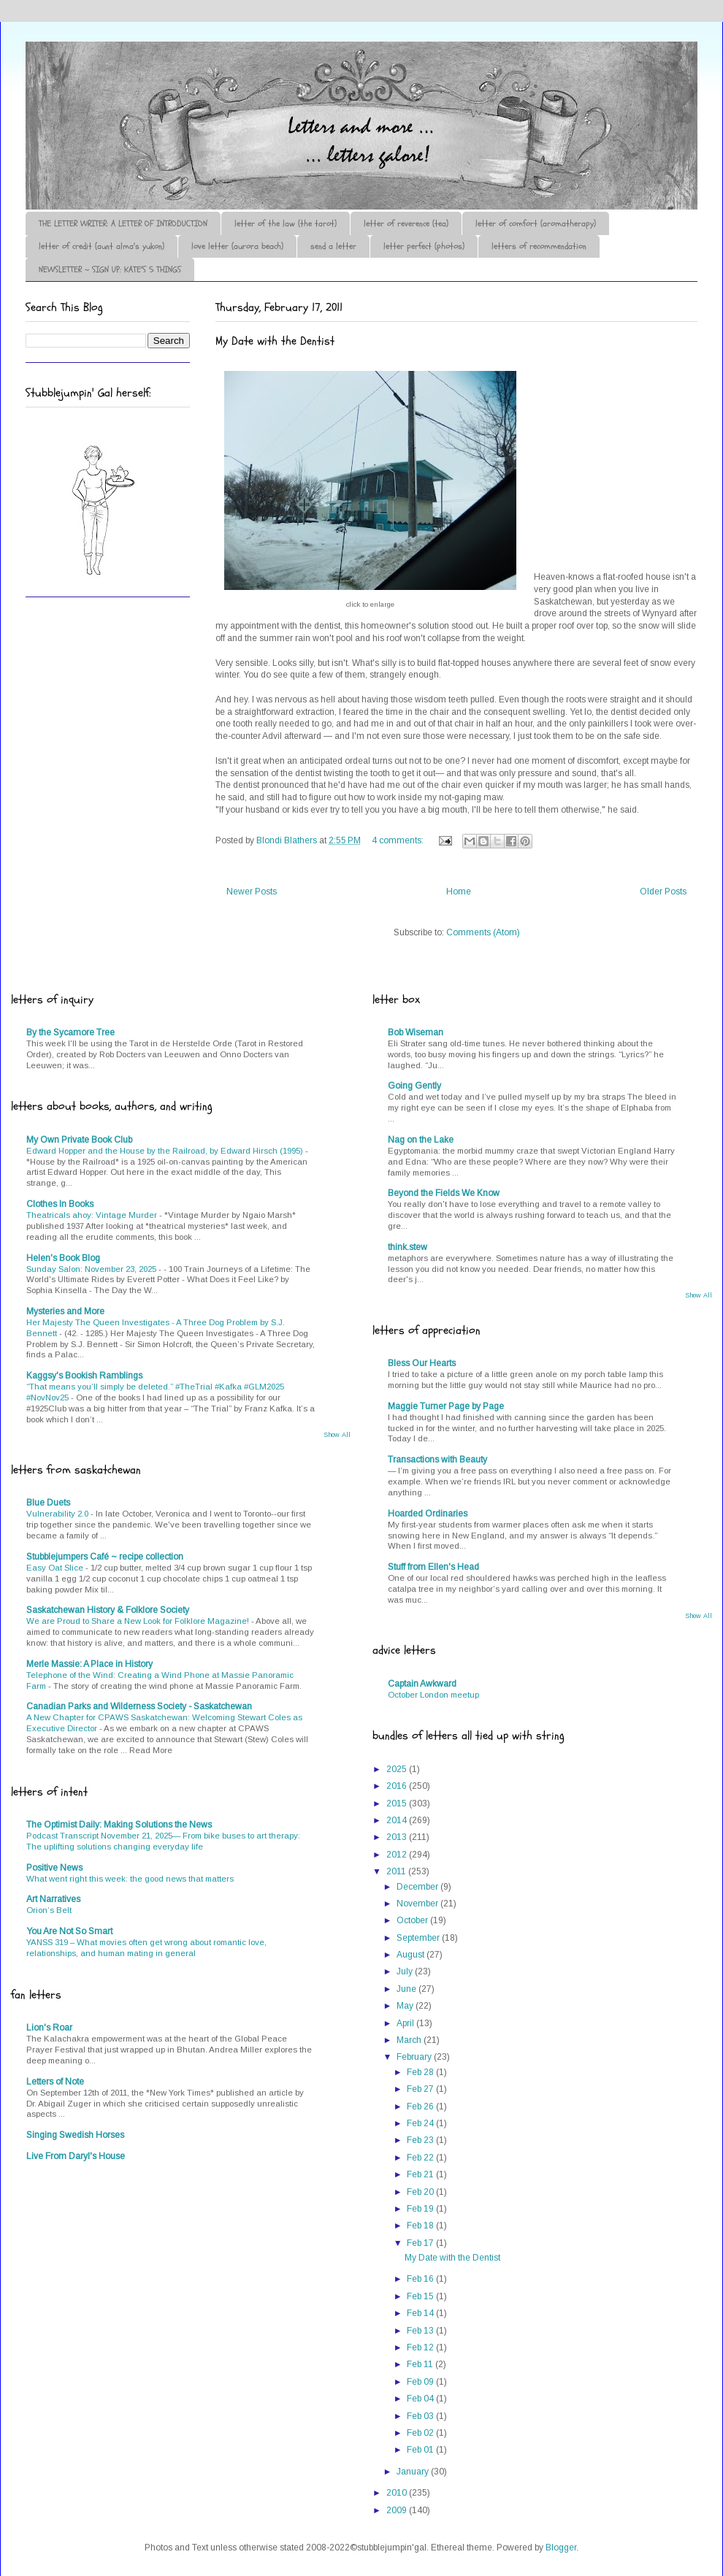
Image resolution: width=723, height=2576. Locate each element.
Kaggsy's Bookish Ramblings (84, 1376)
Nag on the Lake (421, 1140)
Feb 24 (421, 2123)
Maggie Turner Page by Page (446, 1406)
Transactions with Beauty (437, 1459)
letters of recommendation (538, 246)
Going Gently (414, 1086)
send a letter (333, 246)
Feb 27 (421, 2089)
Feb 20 (421, 2192)
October (413, 1920)
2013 (397, 1837)
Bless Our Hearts (422, 1363)
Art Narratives (53, 1899)
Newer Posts (251, 891)
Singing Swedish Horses (75, 2135)
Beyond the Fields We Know (444, 1193)
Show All (337, 1434)
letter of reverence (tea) (406, 223)
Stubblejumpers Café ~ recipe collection (104, 1557)
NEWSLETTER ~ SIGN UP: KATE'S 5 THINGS (110, 269)
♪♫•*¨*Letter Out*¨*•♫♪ (245, 82)
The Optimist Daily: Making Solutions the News (119, 1825)
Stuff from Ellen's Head (433, 1567)
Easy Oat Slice (55, 1567)
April (406, 2023)
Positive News (54, 1868)
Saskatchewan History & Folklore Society (107, 1610)
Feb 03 (421, 2416)
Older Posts (663, 891)
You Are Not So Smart (69, 1931)
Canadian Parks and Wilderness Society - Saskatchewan (139, 1706)
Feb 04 (421, 2398)
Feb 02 (421, 2433)
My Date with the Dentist (274, 341)
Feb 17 (421, 2243)
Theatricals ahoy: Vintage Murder (92, 1215)
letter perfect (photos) (423, 246)
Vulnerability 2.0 (58, 1513)
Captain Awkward (422, 1684)
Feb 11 (421, 2364)
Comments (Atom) (483, 932)
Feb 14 (421, 2313)
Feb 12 (421, 2347)
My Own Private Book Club (79, 1140)
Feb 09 (421, 2382)
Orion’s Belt (49, 1910)
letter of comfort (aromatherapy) (535, 223)
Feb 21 (421, 2174)
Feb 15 (421, 2296)
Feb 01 (421, 2450)
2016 (397, 1786)
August (411, 1955)
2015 (397, 1803)
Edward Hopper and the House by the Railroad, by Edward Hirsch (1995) (165, 1150)
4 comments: (399, 840)
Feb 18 (421, 2225)
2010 (397, 2493)
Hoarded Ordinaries (427, 1514)
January (414, 2471)
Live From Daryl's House (75, 2156)
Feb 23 (421, 2140)
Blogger (561, 2547)
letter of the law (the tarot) (285, 223)
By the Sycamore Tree (70, 1032)
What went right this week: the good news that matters (130, 1878)
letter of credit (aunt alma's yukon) (101, 246)
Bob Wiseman (415, 1032)
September (419, 1938)
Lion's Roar (49, 2028)
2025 (397, 1769)
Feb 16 (421, 2279)
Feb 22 (421, 2158)
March (410, 2040)
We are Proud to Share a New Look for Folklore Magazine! (138, 1621)
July (406, 1971)
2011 (397, 1871)
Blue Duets (48, 1503)
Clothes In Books (59, 1204)
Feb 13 (421, 2331)
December (418, 1887)
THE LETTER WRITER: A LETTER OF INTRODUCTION (123, 223)
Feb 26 (421, 2106)
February (415, 2057)
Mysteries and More (65, 1311)
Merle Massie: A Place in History (89, 1664)
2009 (397, 2510)
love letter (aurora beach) (237, 246)
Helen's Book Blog (63, 1258)
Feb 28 (421, 2072)
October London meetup (433, 1694)
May (406, 2006)
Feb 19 (421, 2209)
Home (458, 891)
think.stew (407, 1247)
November (418, 1903)
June (407, 1989)
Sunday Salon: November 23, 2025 (92, 1269)
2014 (397, 1820)
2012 (397, 1854)
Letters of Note (55, 2082)
